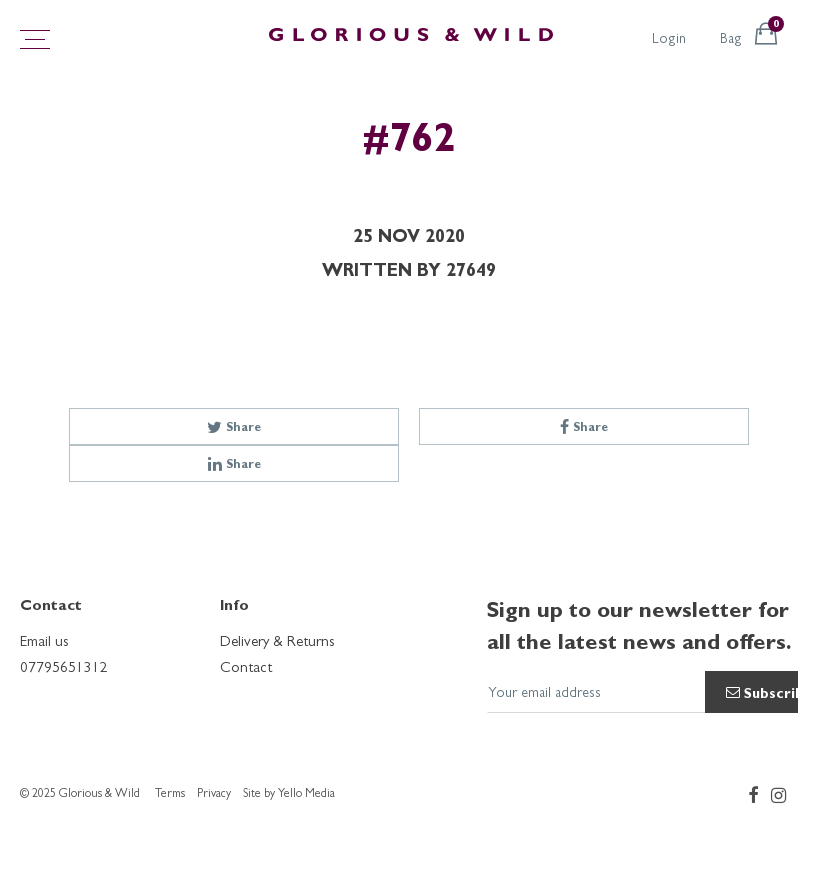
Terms (170, 795)
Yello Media (306, 795)
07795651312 (64, 669)
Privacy (214, 795)
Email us (44, 643)
